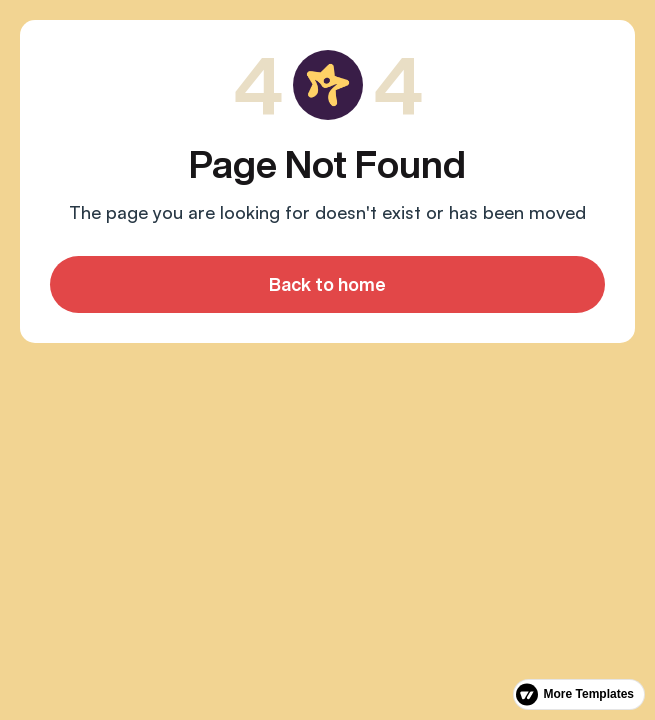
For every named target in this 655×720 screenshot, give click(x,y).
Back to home (327, 284)
